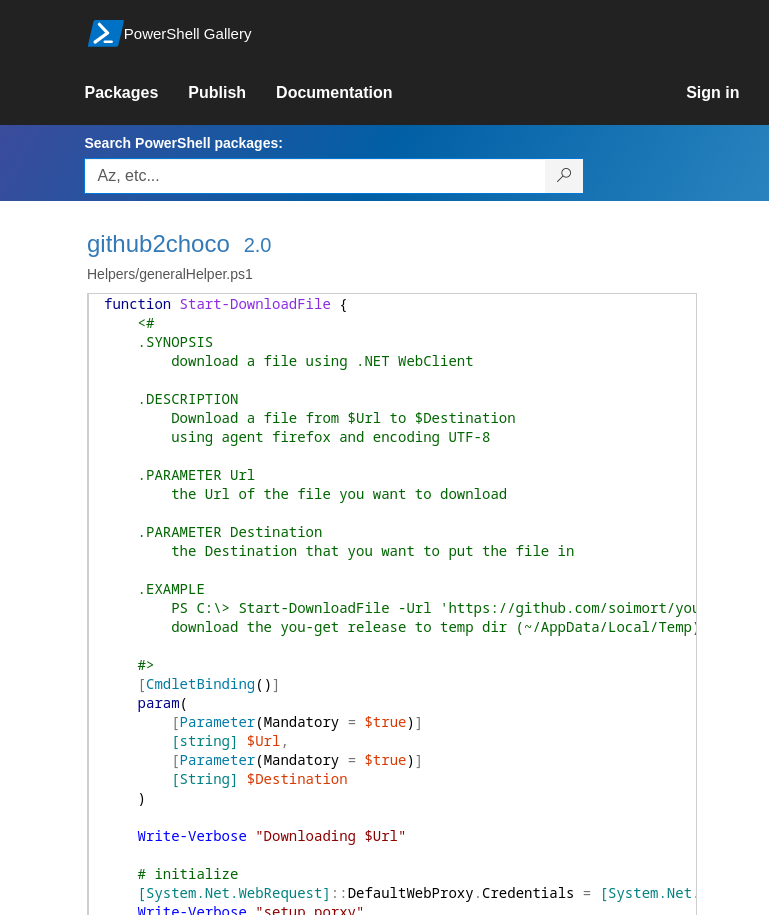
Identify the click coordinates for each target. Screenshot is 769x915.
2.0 (258, 245)
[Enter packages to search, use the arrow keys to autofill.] (315, 176)
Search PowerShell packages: (183, 143)
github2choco (158, 243)
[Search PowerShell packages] (564, 176)
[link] (136, 93)
